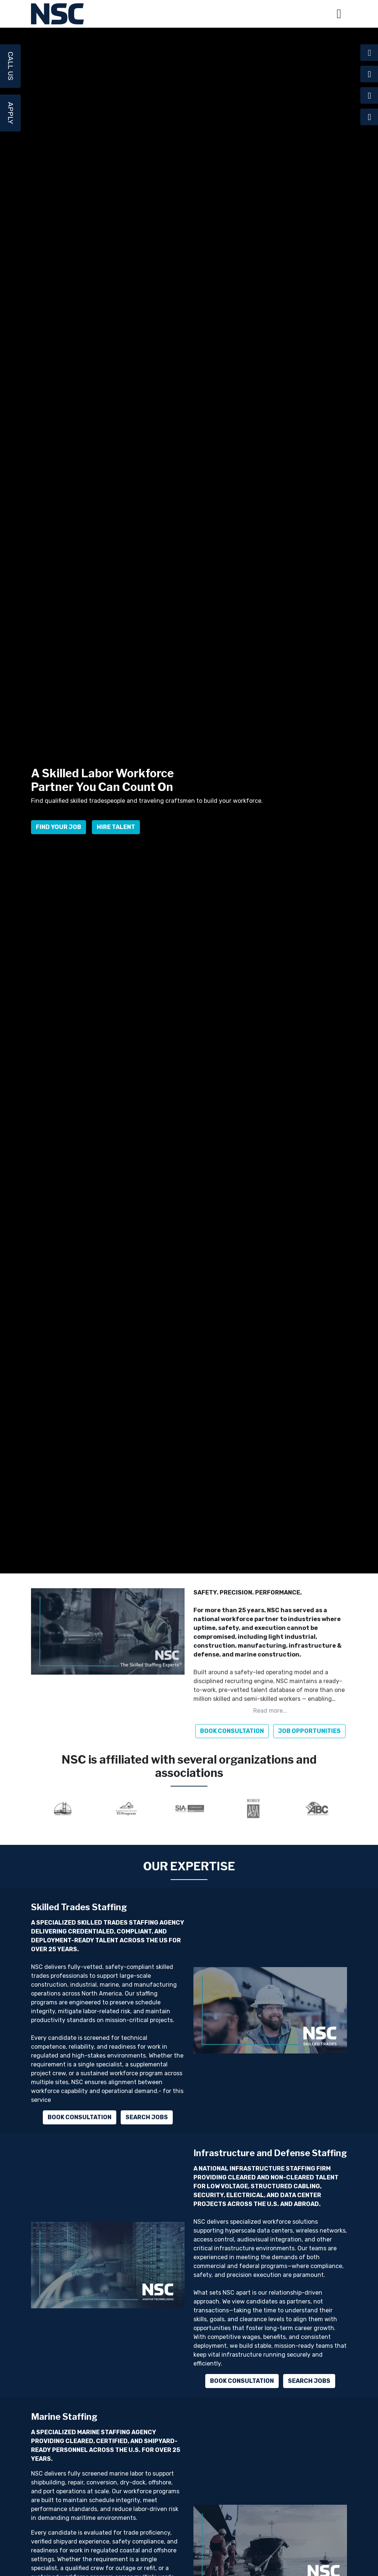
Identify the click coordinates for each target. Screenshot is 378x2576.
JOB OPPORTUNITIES (309, 1730)
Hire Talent (116, 833)
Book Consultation (79, 2117)
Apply (10, 113)
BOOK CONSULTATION (232, 1730)
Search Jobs (147, 2117)
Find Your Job (58, 833)
